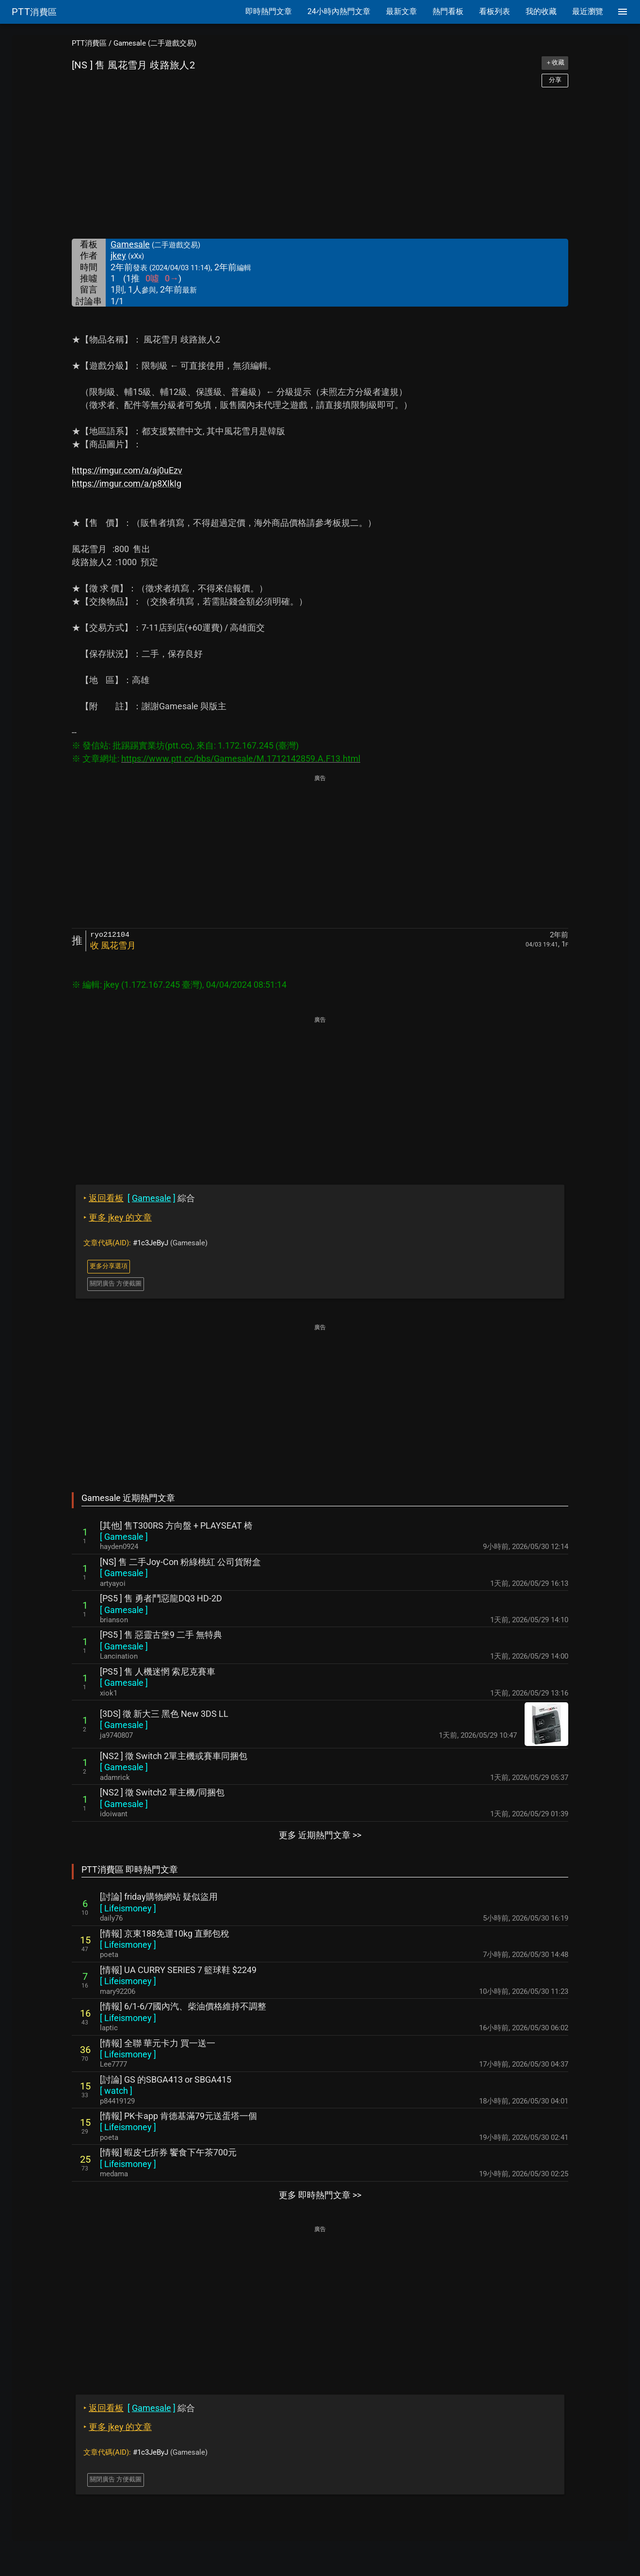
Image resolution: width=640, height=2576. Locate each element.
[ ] (124, 1537)
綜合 (139, 1198)
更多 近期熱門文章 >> (320, 1835)
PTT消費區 (89, 43)
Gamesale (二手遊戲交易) (154, 43)
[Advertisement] (320, 163)
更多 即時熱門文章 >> (320, 2195)
